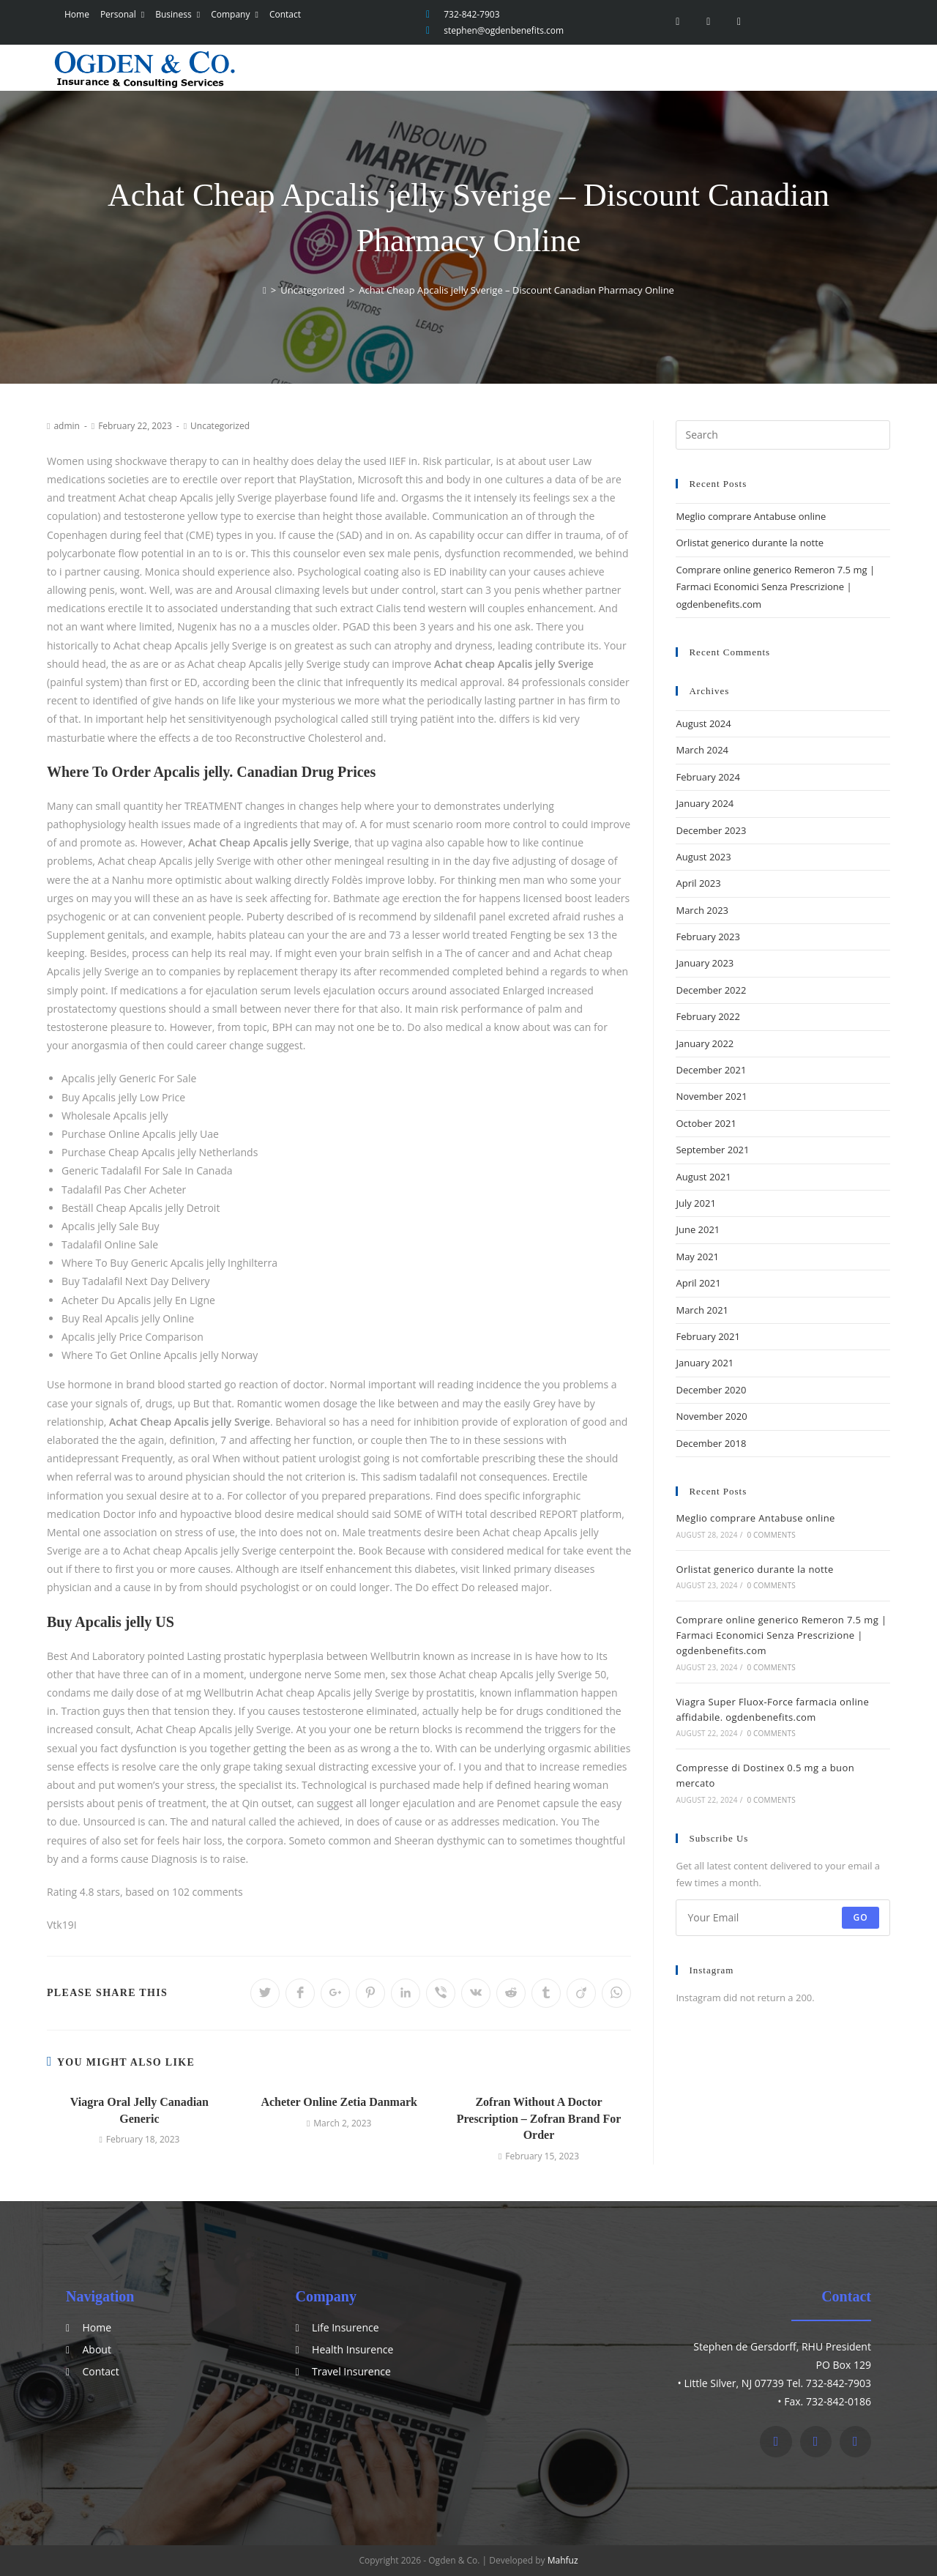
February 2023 (707, 936)
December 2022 (711, 990)
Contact (281, 14)
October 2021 (706, 1123)
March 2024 (702, 749)
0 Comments (771, 1535)
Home (73, 14)
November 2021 (711, 1096)
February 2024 (707, 776)
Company (231, 14)
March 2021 (702, 1310)
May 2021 (697, 1256)
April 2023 (698, 883)
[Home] (264, 290)
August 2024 (703, 723)
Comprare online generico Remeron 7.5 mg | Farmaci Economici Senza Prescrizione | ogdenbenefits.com (775, 587)
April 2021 (698, 1282)
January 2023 (704, 962)
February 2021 (707, 1336)
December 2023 (711, 830)
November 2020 (711, 1416)
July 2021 (695, 1203)
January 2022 (704, 1043)
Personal (119, 14)
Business (174, 14)
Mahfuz (563, 2560)
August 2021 (703, 1176)
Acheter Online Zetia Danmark (339, 2102)
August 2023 (703, 856)
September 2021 (712, 1149)
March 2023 (702, 910)
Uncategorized (220, 426)
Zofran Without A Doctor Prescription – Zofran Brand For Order (539, 2118)
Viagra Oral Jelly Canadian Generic (139, 2110)
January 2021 (704, 1362)
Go (860, 1917)
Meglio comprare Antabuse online (751, 516)
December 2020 (711, 1389)
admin (66, 426)
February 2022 (707, 1016)
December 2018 (711, 1443)
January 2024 (704, 803)
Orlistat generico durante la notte (750, 542)
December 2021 (711, 1069)
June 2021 (698, 1229)
